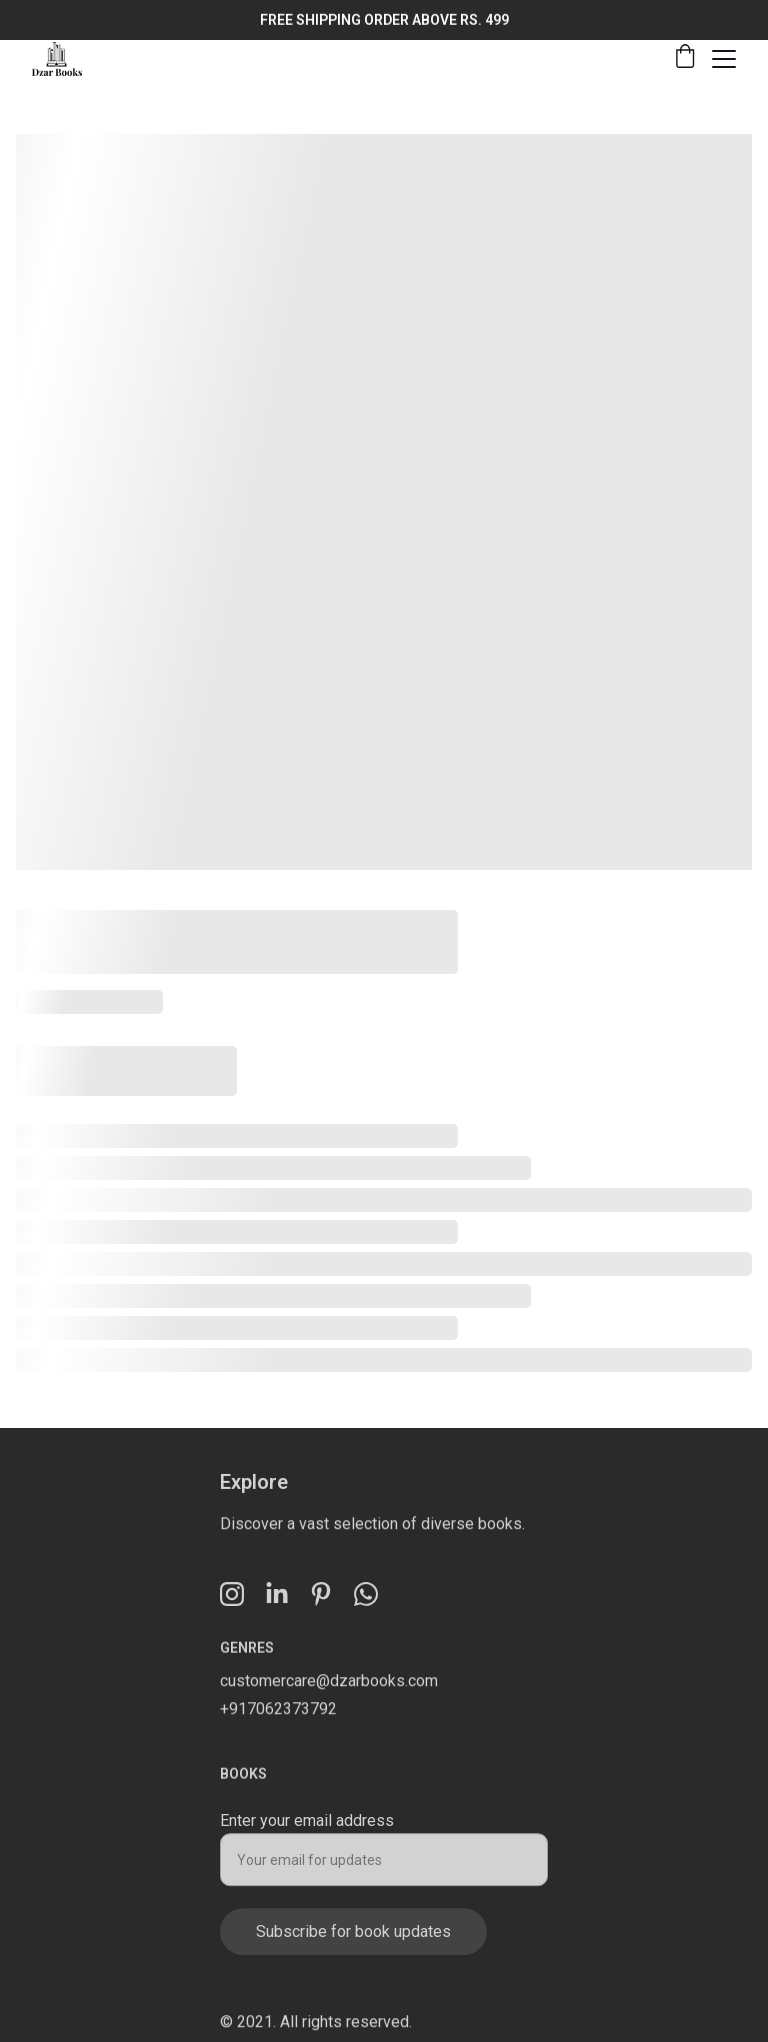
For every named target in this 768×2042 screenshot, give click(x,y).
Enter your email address (307, 1826)
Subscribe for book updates (353, 1937)
